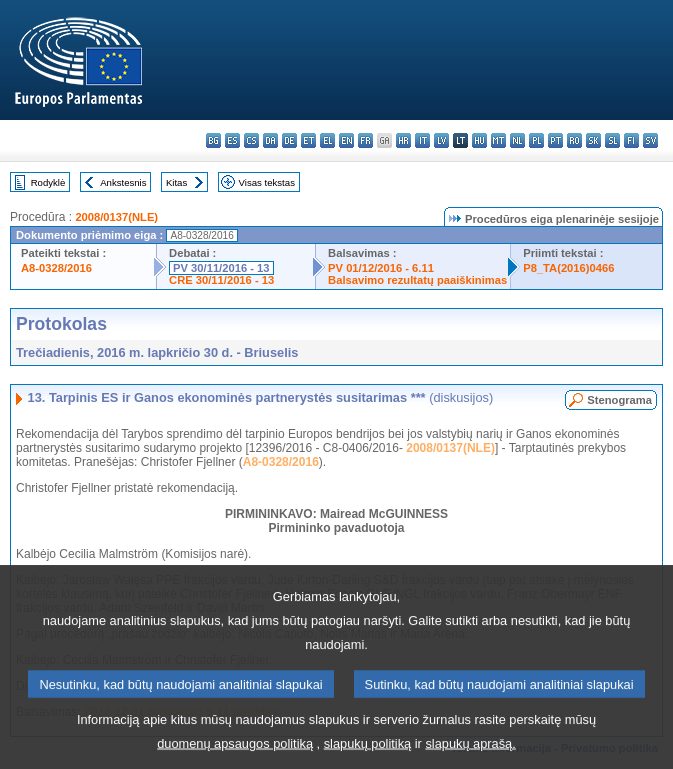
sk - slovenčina (593, 140)
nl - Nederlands (517, 140)
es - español (232, 140)
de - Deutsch (289, 140)
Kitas (176, 182)
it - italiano (422, 140)
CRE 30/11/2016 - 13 (221, 280)
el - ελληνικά (327, 140)
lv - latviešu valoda (441, 140)
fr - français (365, 140)
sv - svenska (650, 140)
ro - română (574, 140)
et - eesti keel (308, 140)
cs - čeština (251, 140)
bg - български (213, 140)
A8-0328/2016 (56, 268)
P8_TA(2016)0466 (568, 268)
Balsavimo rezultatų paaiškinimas (417, 280)
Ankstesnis (123, 182)
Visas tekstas (267, 182)
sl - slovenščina (612, 140)
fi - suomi (631, 140)
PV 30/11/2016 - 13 (221, 268)
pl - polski (536, 140)
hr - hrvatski (403, 140)
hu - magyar (479, 140)
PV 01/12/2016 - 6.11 (381, 268)
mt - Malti (498, 140)
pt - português (555, 140)
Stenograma (619, 400)
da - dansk (270, 140)
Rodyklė (48, 182)
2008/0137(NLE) (116, 217)
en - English (346, 140)
